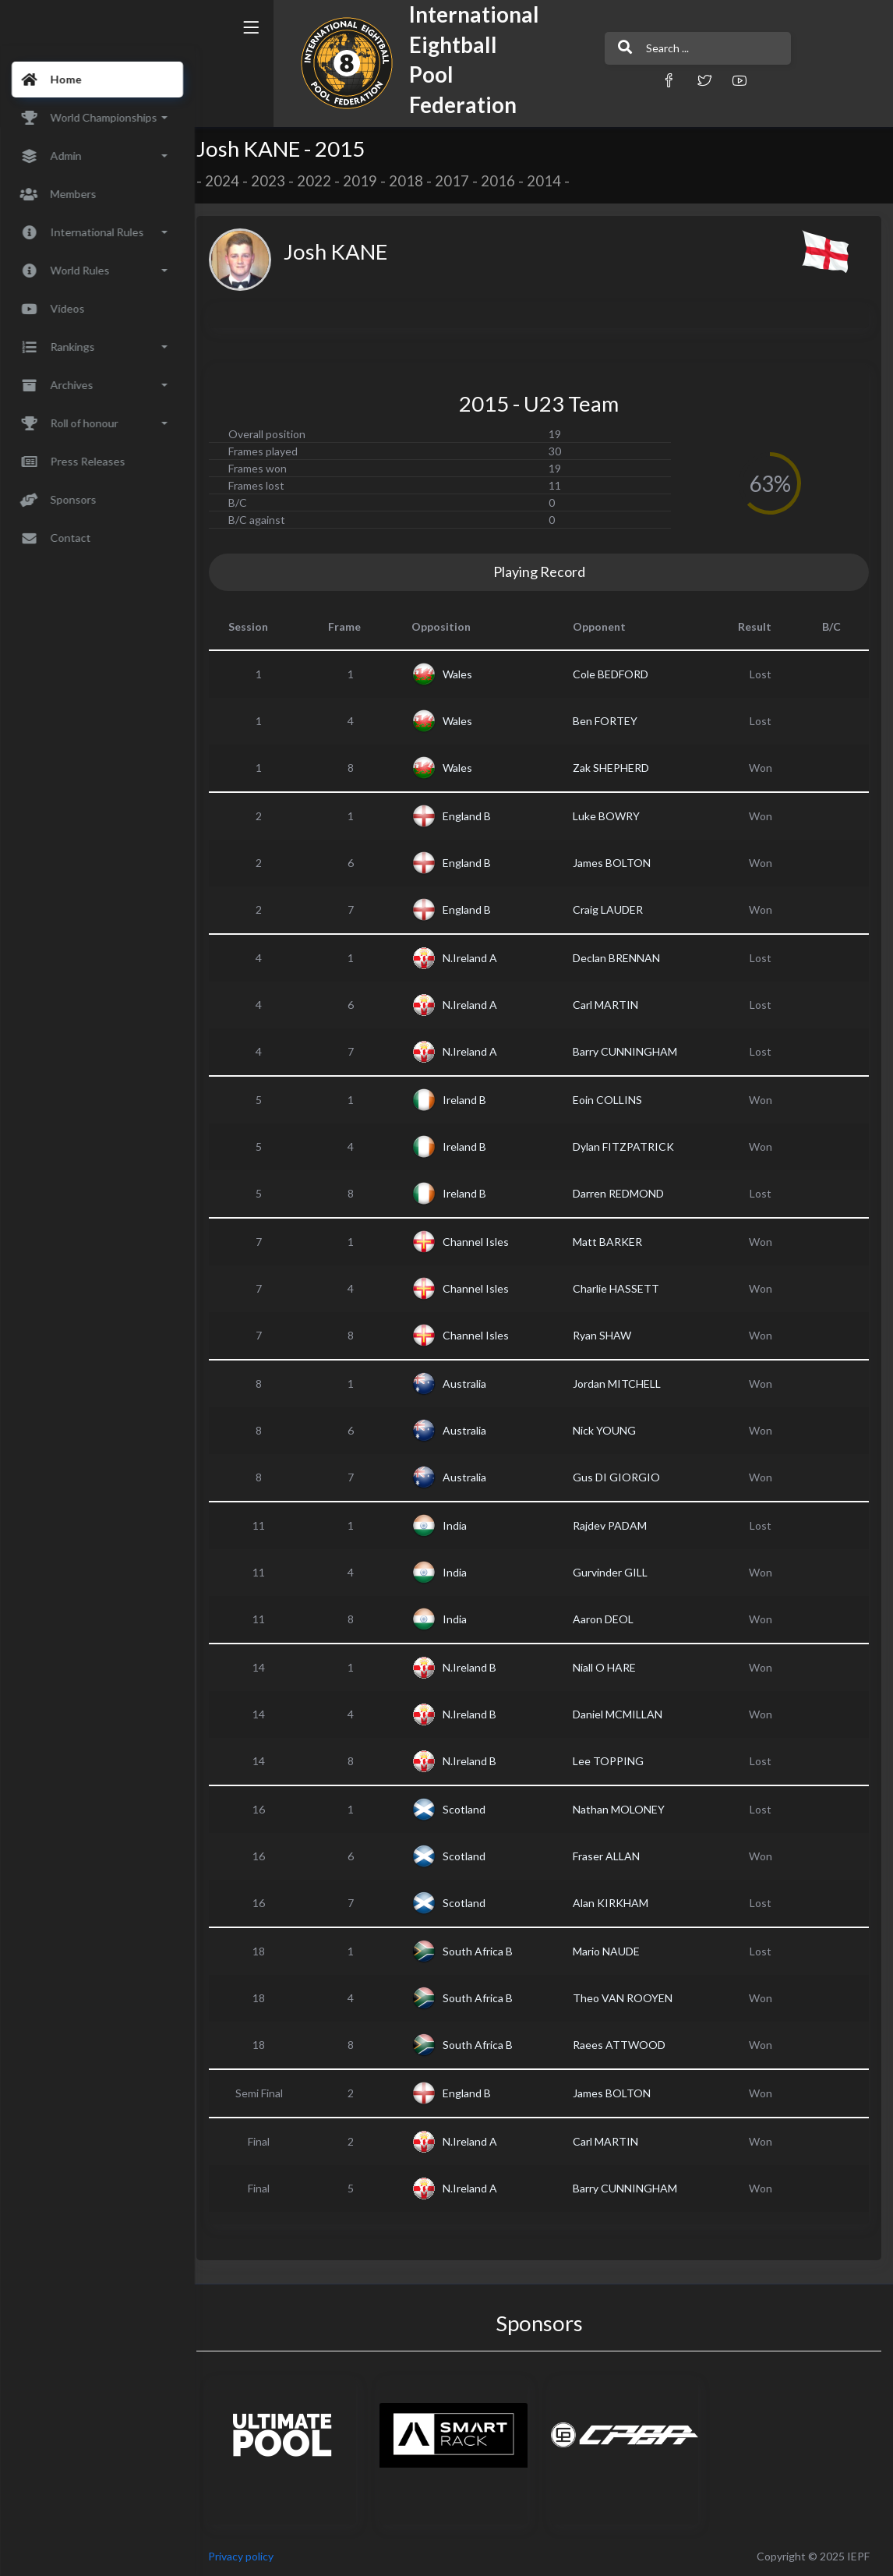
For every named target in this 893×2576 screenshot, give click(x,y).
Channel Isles (483, 1241)
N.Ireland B (476, 1667)
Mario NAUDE (610, 1951)
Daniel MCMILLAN (622, 1714)
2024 (232, 180)
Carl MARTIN (610, 1004)
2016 (508, 180)
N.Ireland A (477, 957)
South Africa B (485, 1951)
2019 (370, 180)
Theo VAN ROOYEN (627, 1998)
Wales (464, 674)
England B (474, 816)
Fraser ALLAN (610, 1856)
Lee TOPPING (612, 1760)
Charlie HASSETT (620, 1288)
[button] (629, 80)
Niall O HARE (609, 1667)
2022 (324, 180)
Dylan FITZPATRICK (628, 1146)
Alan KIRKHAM (615, 1902)
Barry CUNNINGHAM (629, 1051)
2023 (278, 180)
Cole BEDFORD (615, 674)
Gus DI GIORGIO (621, 1477)
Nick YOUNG (609, 1430)
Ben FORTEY (609, 720)
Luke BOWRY (610, 816)
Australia (471, 1383)
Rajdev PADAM (614, 1525)
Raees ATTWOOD (623, 2044)
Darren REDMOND (623, 1193)
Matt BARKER (612, 1241)
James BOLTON (616, 862)
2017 (462, 180)
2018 (416, 180)
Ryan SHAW (606, 1335)
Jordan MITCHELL (621, 1383)
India (462, 1525)
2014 (554, 180)
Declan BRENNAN (621, 957)
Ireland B (471, 1099)
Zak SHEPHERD (615, 767)
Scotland (471, 1809)
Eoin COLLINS (612, 1099)
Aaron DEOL (607, 1619)
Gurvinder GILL (614, 1572)
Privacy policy (251, 2556)
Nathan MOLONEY (623, 1809)
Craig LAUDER (612, 909)
